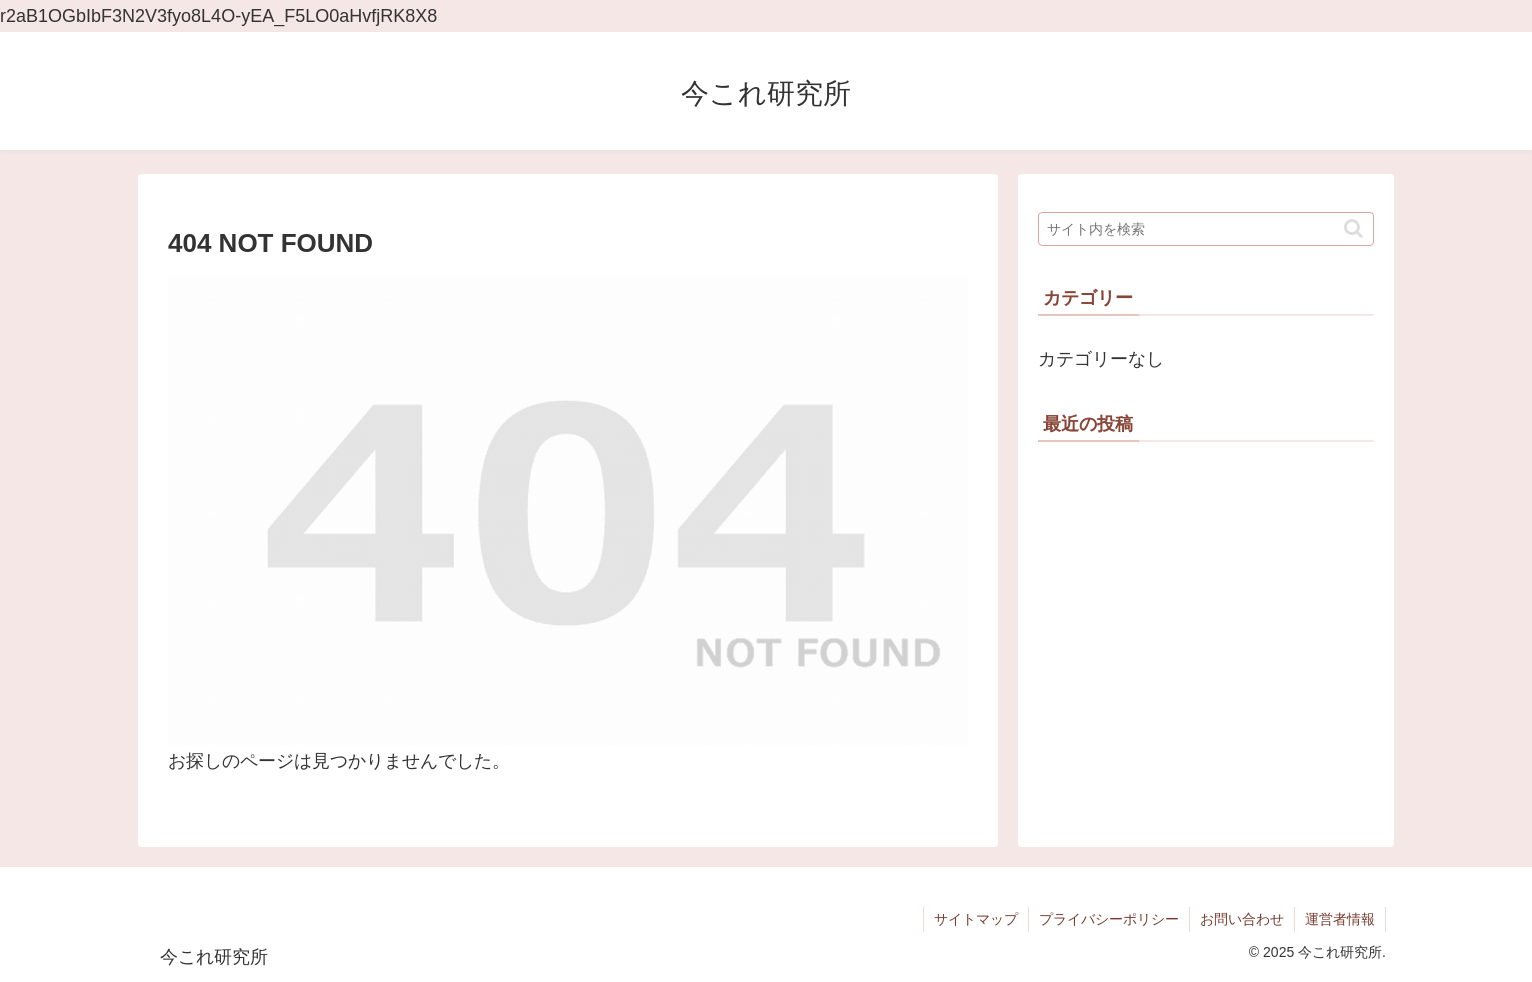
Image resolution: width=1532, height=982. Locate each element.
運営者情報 (1340, 919)
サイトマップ (976, 919)
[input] (1206, 229)
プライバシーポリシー (1109, 919)
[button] (1353, 228)
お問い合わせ (1242, 919)
